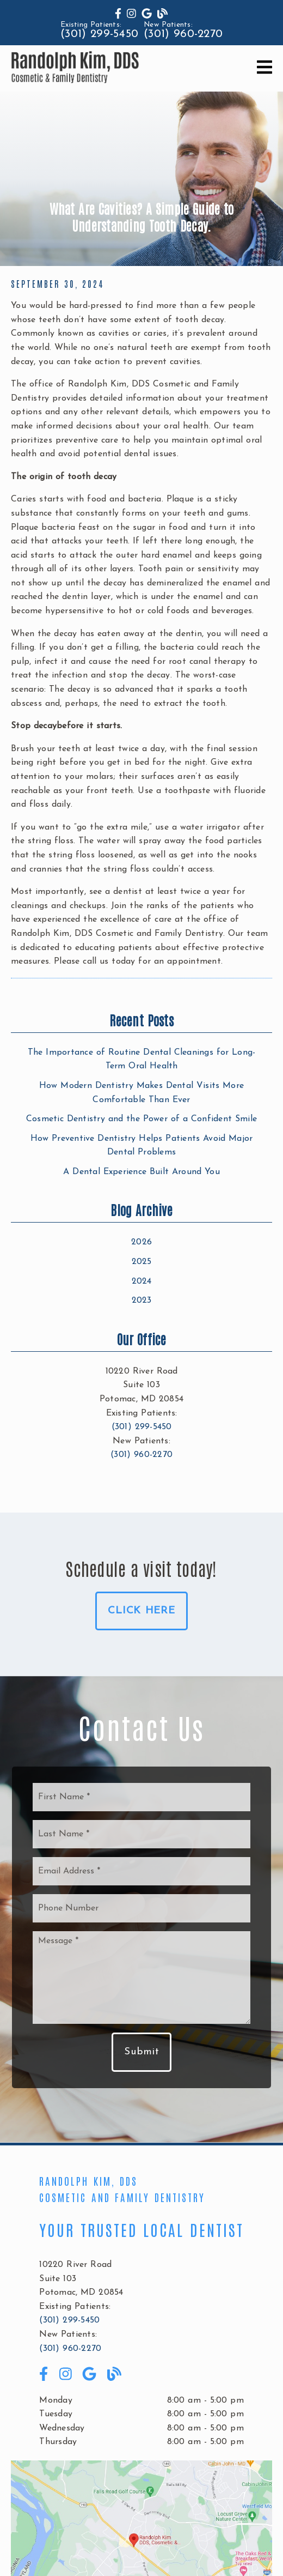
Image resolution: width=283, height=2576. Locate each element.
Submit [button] (141, 2052)
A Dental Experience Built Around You (141, 1172)
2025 (142, 1261)
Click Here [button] (141, 1611)
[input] (141, 1797)
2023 (142, 1300)
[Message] (141, 1977)
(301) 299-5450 (99, 34)
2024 (142, 1281)
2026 (141, 1242)
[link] (118, 15)
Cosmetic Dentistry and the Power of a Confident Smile (141, 1119)
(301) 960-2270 (183, 34)
